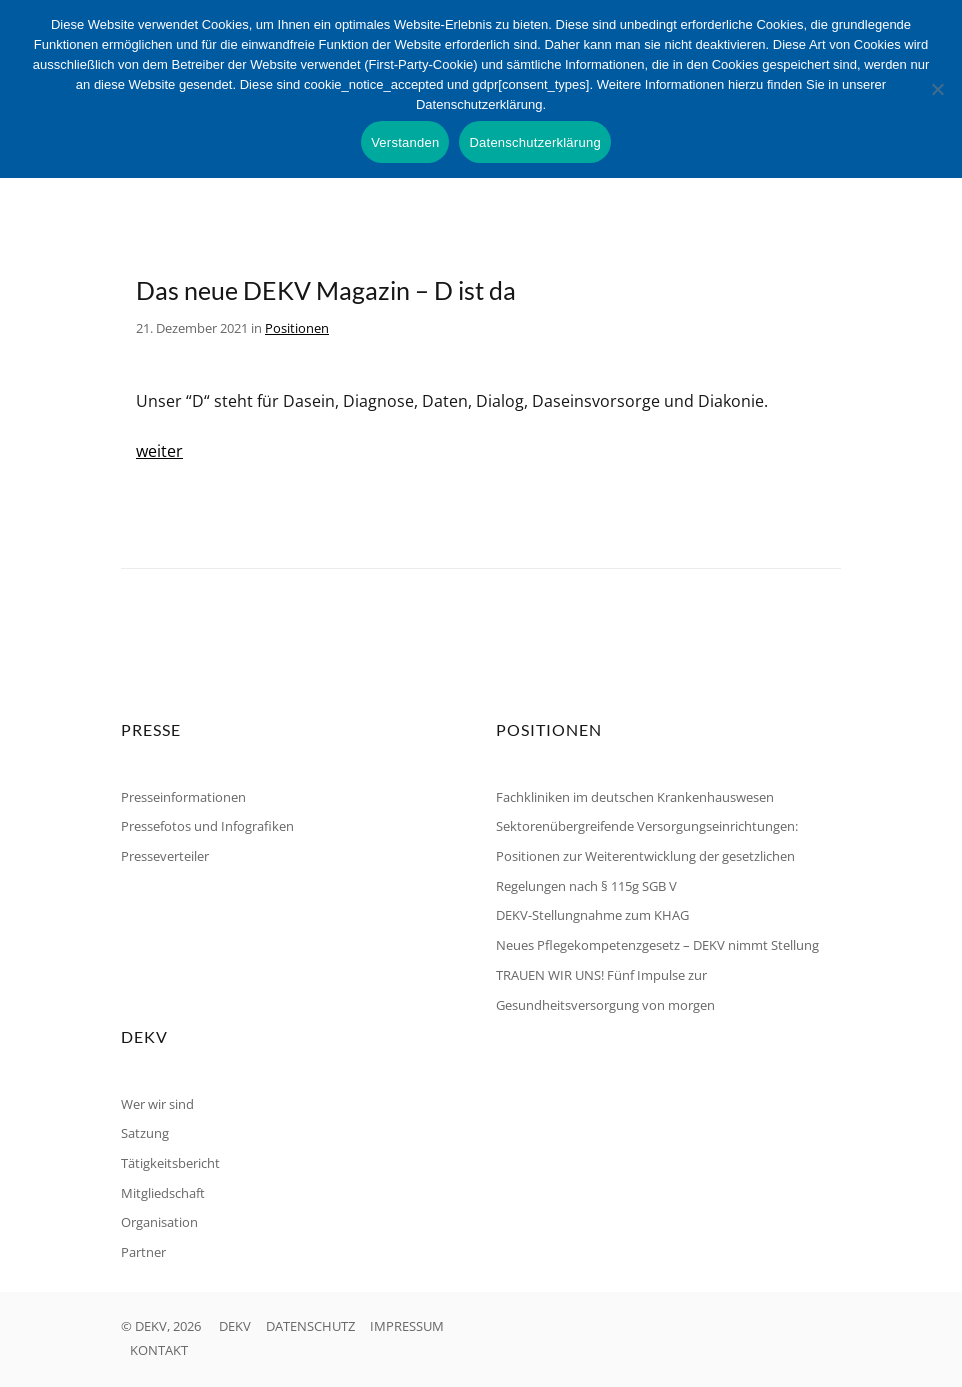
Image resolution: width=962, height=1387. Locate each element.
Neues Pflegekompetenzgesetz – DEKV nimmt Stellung (657, 945)
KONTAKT (159, 1350)
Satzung (145, 1133)
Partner (143, 1252)
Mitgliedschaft (163, 1193)
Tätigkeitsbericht (170, 1163)
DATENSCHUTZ (310, 1326)
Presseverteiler (165, 856)
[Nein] (937, 89)
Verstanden (405, 142)
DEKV (235, 1326)
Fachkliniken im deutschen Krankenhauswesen (635, 797)
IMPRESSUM (407, 1326)
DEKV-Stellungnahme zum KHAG (592, 915)
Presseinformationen (183, 797)
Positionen (297, 328)
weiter (159, 451)
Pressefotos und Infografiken (207, 826)
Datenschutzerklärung (534, 142)
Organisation (159, 1222)
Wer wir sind (157, 1104)
